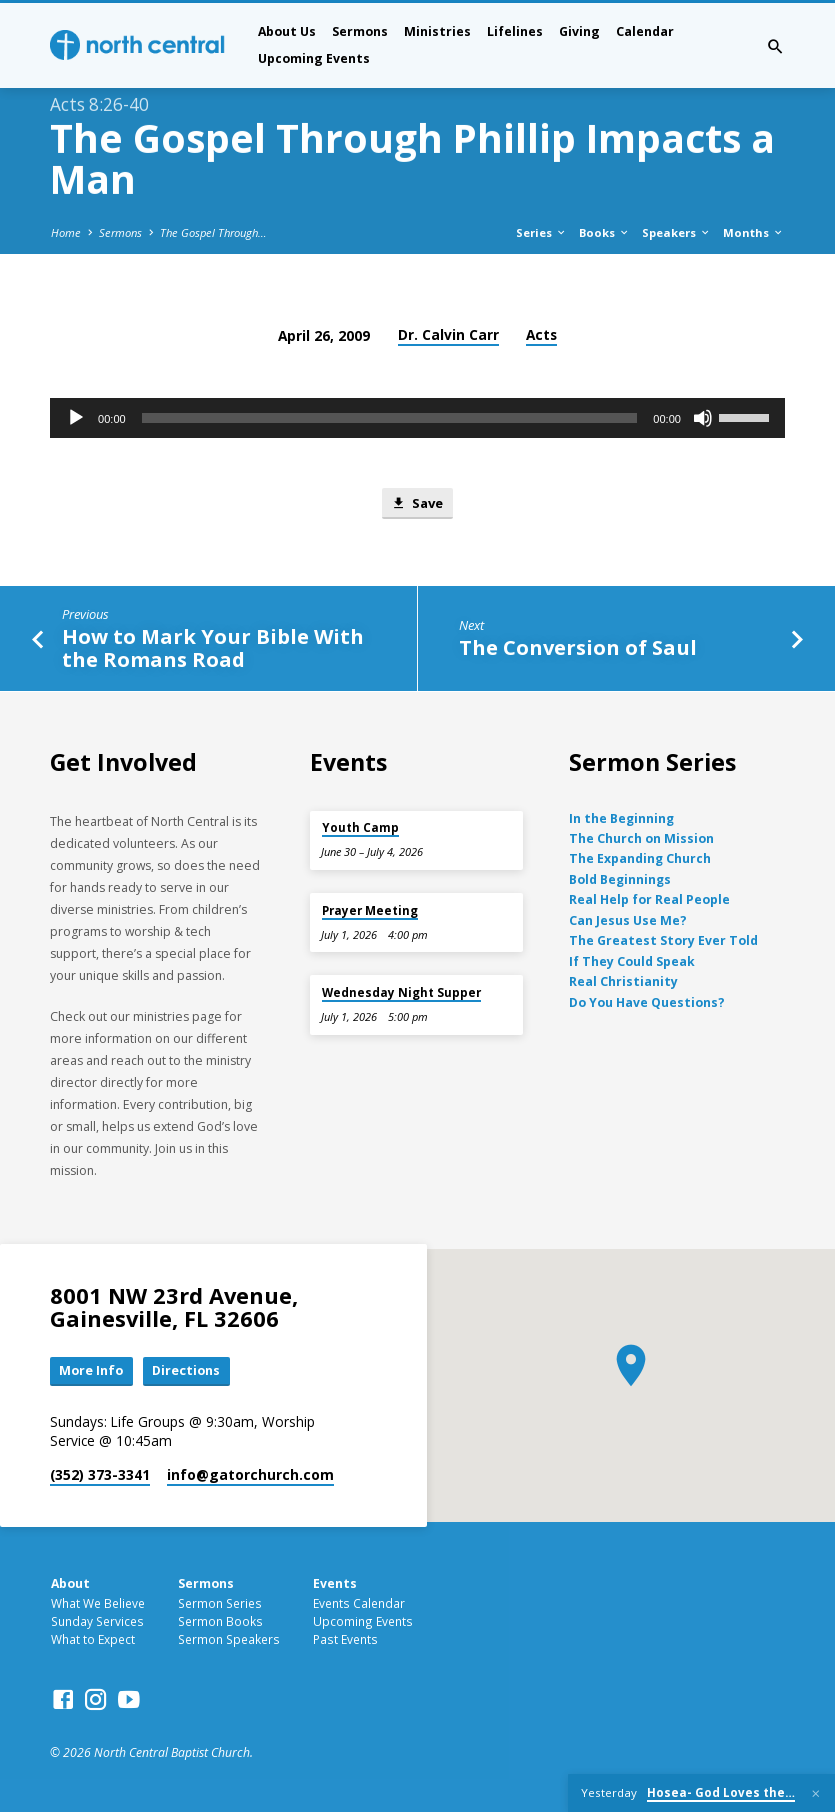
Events (335, 1583)
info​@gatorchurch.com (250, 1474)
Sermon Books (220, 1621)
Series (541, 232)
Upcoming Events (314, 58)
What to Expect (93, 1639)
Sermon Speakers (229, 1639)
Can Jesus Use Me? (628, 920)
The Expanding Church (640, 858)
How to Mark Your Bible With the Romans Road (213, 648)
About (70, 1583)
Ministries (437, 31)
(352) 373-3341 (100, 1474)
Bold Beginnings (620, 879)
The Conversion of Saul (578, 648)
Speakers (676, 232)
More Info (92, 1371)
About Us (287, 31)
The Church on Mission (641, 838)
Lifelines (515, 31)
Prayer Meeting (370, 910)
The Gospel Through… (213, 232)
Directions (187, 1371)
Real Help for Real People (649, 899)
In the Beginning (621, 817)
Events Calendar (359, 1603)
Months (753, 232)
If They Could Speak (632, 960)
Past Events (345, 1639)
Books (604, 232)
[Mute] (703, 418)
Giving (579, 31)
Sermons (360, 31)
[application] (417, 418)
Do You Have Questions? (647, 1001)
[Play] (76, 418)
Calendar (645, 31)
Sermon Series (220, 1603)
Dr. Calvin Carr (448, 334)
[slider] (390, 418)
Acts (541, 334)
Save (417, 503)
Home (66, 232)
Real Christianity (623, 981)
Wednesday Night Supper (401, 992)
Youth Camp (360, 827)
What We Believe (98, 1603)
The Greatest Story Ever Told (663, 940)
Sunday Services (97, 1621)
